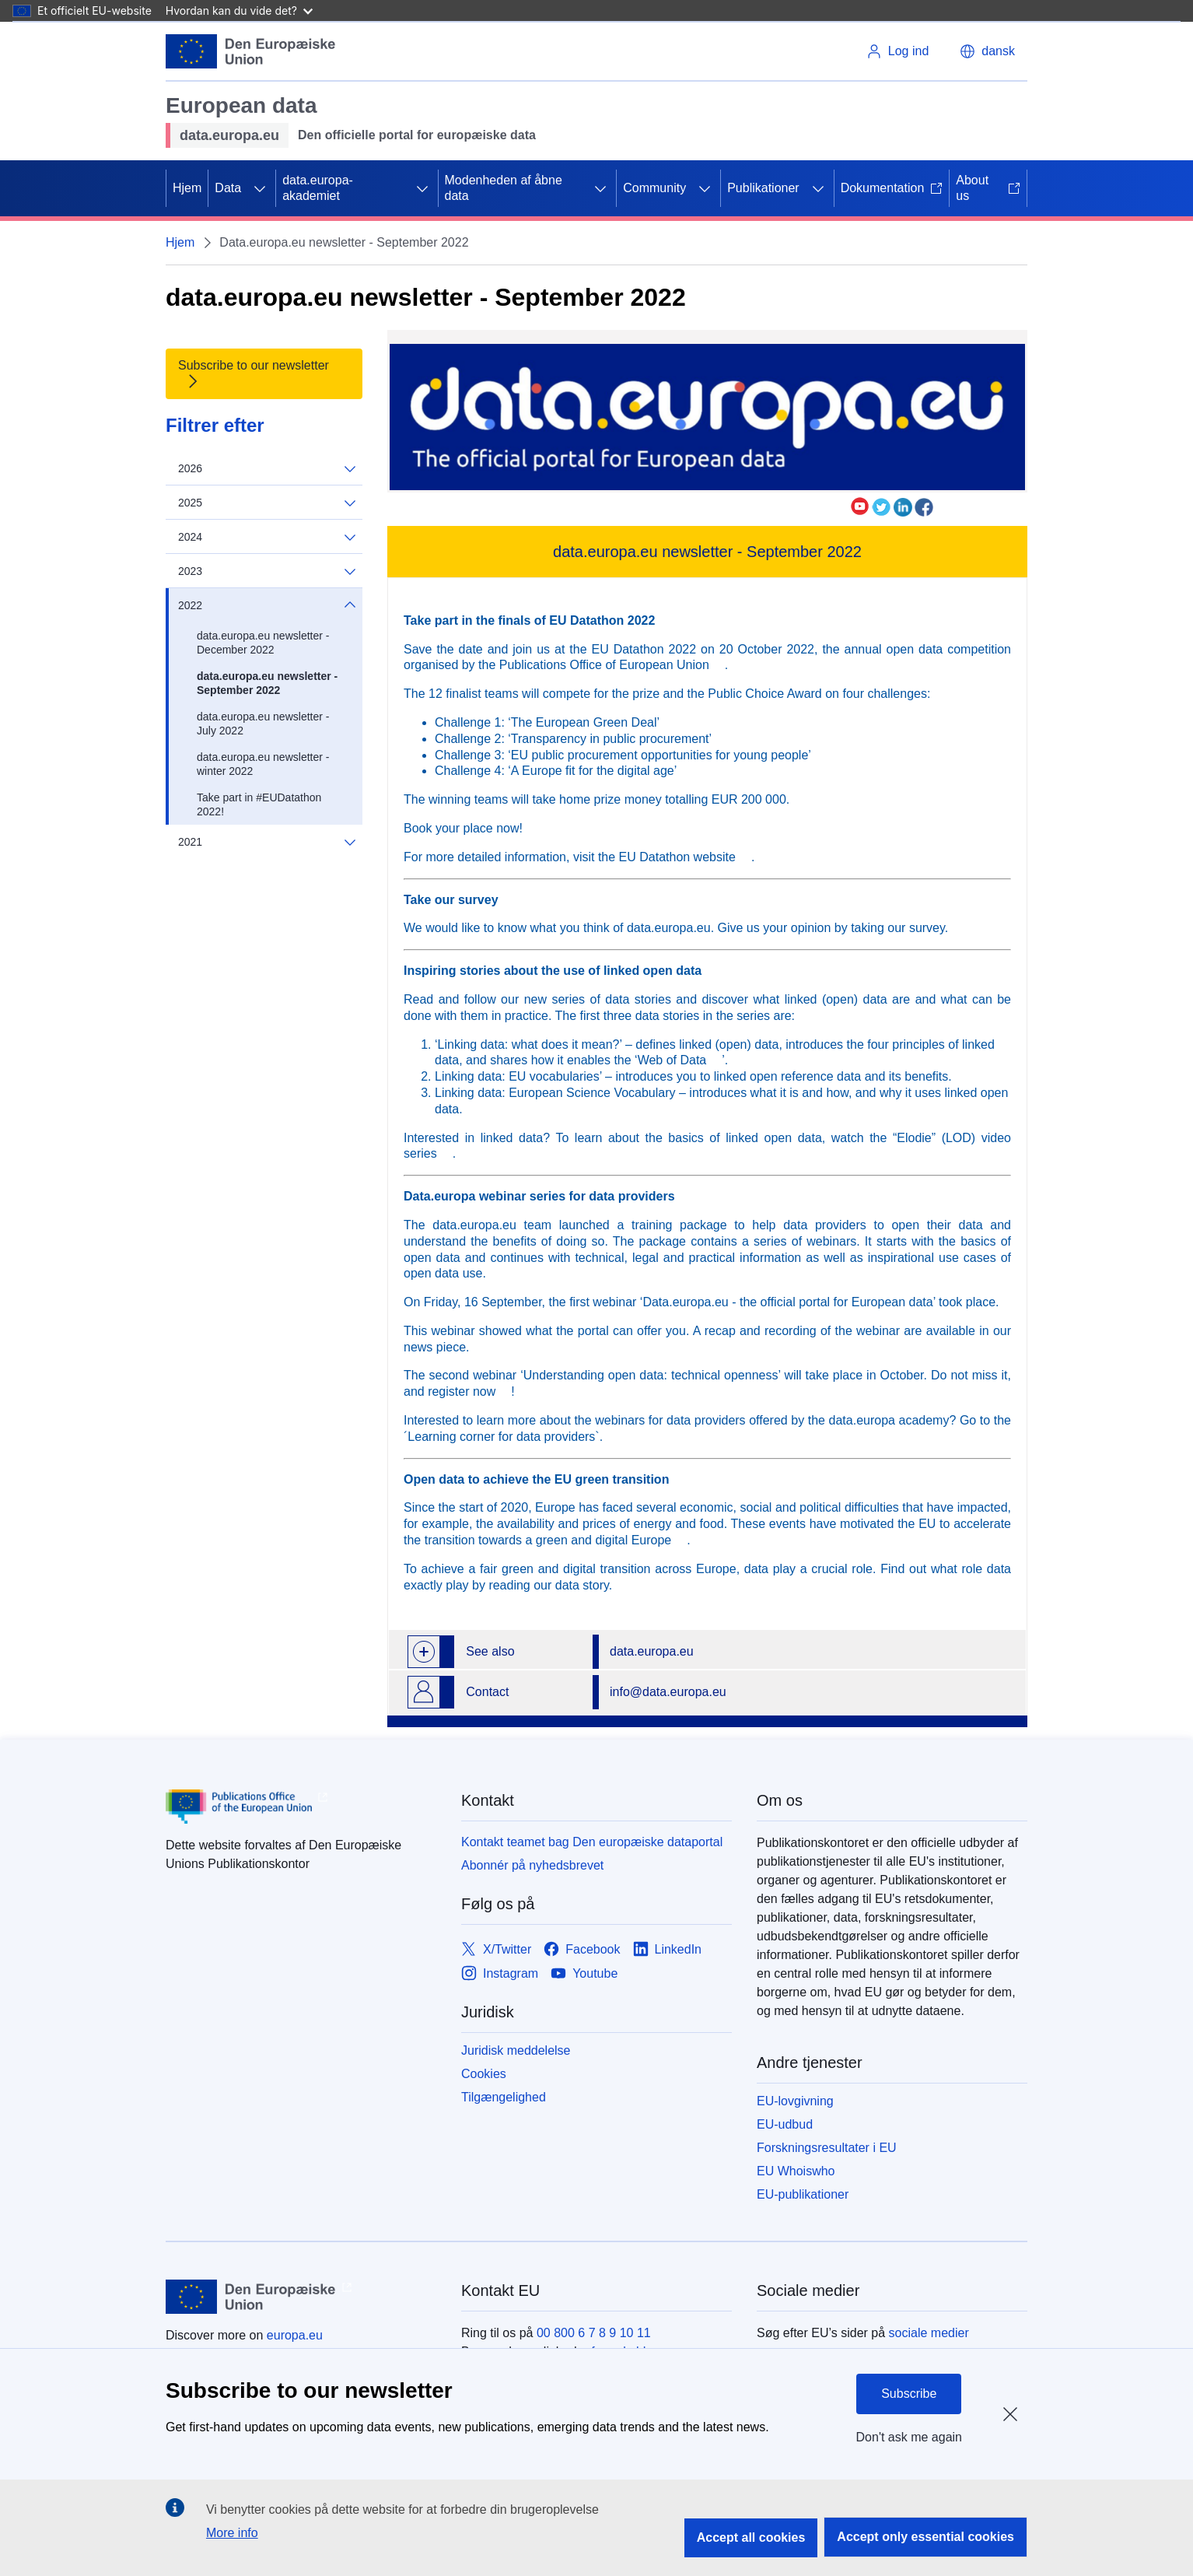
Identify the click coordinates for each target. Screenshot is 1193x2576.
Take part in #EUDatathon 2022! (259, 804)
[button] (987, 51)
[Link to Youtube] (584, 1973)
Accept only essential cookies (925, 2536)
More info (232, 2532)
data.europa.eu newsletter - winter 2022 (263, 764)
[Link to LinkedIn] (667, 1949)
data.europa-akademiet (317, 187)
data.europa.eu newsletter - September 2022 (267, 683)
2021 (267, 842)
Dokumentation (892, 188)
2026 (267, 468)
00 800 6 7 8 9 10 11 (594, 2332)
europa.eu (295, 2335)
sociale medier (929, 2332)
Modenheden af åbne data (503, 187)
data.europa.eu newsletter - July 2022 (263, 723)
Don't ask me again (909, 2437)
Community (654, 188)
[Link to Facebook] (582, 1949)
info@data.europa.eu (668, 1691)
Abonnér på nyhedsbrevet (532, 1865)
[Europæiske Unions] (251, 51)
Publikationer (763, 188)
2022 (267, 605)
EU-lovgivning (795, 2101)
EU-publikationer (802, 2194)
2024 (267, 537)
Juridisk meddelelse (516, 2050)
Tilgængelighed (503, 2097)
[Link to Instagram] (499, 1973)
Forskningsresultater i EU (827, 2147)
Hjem (187, 188)
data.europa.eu (652, 1651)
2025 (267, 503)
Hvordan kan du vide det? (239, 10)
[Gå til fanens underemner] (259, 188)
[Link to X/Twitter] (496, 1949)
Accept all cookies (751, 2537)
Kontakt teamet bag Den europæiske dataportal (591, 1842)
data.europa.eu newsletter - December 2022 (263, 642)
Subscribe (908, 2393)
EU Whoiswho (795, 2171)
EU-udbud (785, 2124)
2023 (267, 571)
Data (228, 188)
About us (988, 187)
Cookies (483, 2073)
